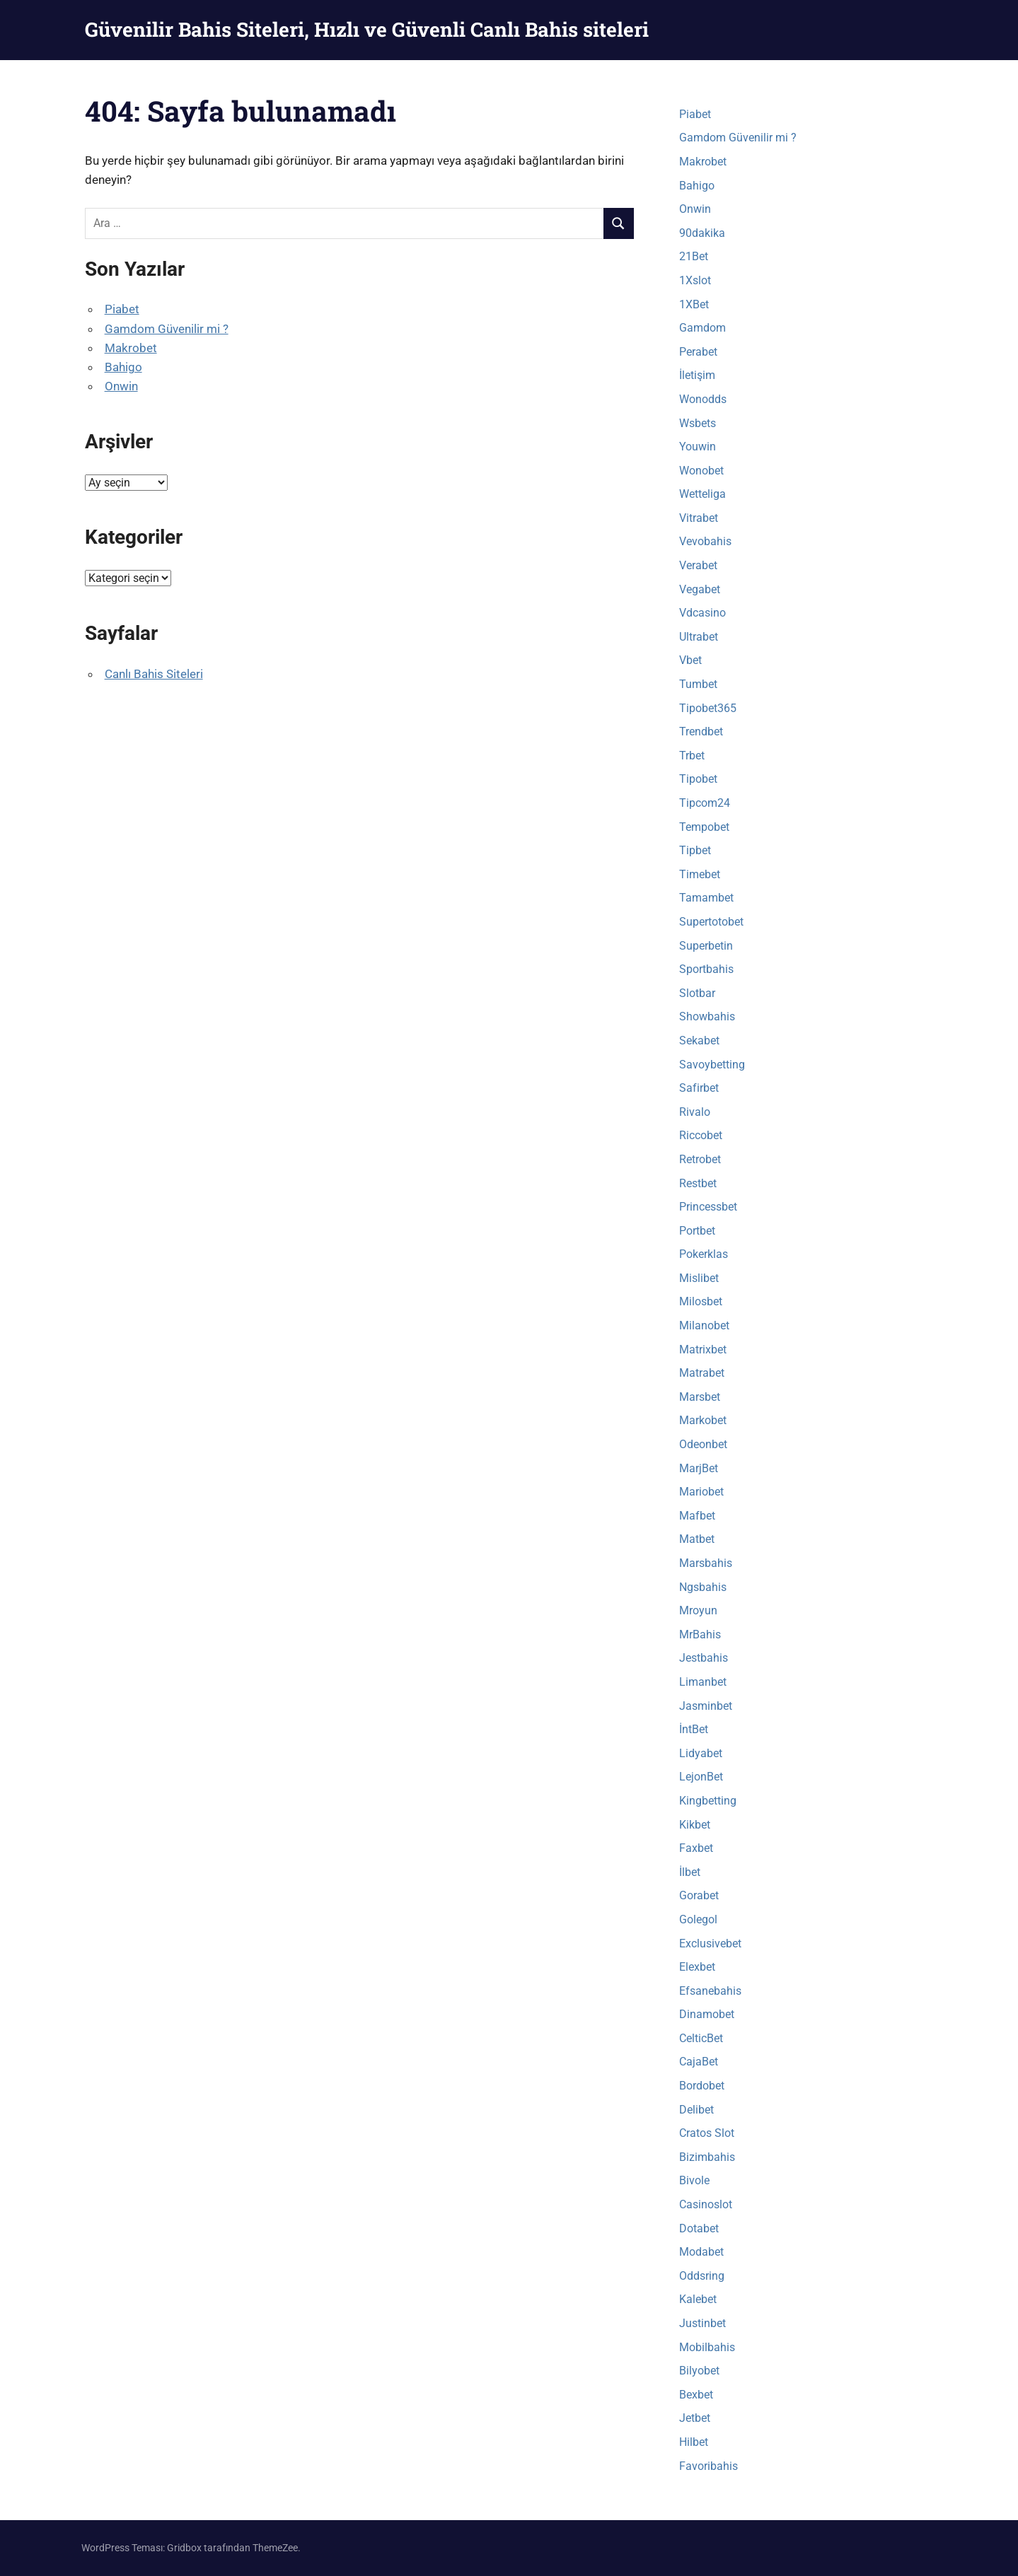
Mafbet (697, 1515)
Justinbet (702, 2323)
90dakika (702, 233)
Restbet (698, 1183)
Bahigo (123, 367)
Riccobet (700, 1135)
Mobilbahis (707, 2347)
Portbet (697, 1230)
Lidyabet (700, 1753)
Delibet (696, 2109)
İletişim (697, 375)
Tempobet (704, 827)
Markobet (703, 1420)
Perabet (698, 352)
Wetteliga (702, 494)
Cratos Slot (706, 2133)
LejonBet (701, 1776)
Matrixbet (703, 1349)
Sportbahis (706, 969)
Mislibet (699, 1278)
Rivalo (694, 1112)
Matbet (697, 1539)
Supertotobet (711, 921)
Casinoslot (705, 2204)
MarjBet (698, 1468)
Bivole (694, 2180)
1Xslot (695, 280)
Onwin (121, 386)
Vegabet (699, 589)
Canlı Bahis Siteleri (154, 674)
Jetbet (694, 2418)
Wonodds (703, 399)
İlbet (689, 1872)
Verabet (698, 565)
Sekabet (699, 1040)
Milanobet (704, 1325)
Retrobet (700, 1159)
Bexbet (696, 2394)
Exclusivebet (710, 1943)
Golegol (698, 1919)
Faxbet (696, 1848)
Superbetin (706, 945)
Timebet (699, 874)
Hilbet (693, 2442)
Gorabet (699, 1895)
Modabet (701, 2252)
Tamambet (706, 897)
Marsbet (699, 1397)
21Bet (693, 256)
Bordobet (701, 2085)
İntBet (693, 1729)
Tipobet (698, 779)
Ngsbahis (703, 1587)
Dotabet (699, 2228)
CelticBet (701, 2038)
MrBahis (700, 1634)
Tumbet (698, 684)
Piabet (122, 309)
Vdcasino (702, 612)
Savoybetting (712, 1064)
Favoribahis (708, 2466)
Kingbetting (707, 1800)
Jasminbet (705, 1706)
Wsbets (697, 423)
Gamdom (702, 327)
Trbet (692, 755)
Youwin (697, 446)
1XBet (694, 304)
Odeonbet (703, 1444)
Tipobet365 (707, 708)
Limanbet (703, 1682)
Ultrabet (698, 636)
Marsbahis (705, 1563)
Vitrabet (698, 518)
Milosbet (700, 1301)
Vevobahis (705, 541)
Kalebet (698, 2299)
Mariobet (701, 1491)
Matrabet (701, 1373)
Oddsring (701, 2276)
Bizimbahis (707, 2157)
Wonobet (701, 470)
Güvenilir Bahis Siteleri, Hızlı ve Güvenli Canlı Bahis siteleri (367, 29)
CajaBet (698, 2061)
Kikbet (694, 1824)
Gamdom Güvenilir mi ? (167, 329)
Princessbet (708, 1206)
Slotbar (697, 993)
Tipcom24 (704, 803)
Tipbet (695, 850)
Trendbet (701, 731)
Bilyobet (699, 2370)
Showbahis (707, 1016)
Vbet (690, 660)
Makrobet (131, 348)
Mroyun (698, 1610)
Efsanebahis (710, 1991)
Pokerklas (703, 1254)
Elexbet (697, 1967)
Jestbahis (703, 1658)
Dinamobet (706, 2014)
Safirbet (699, 1088)
